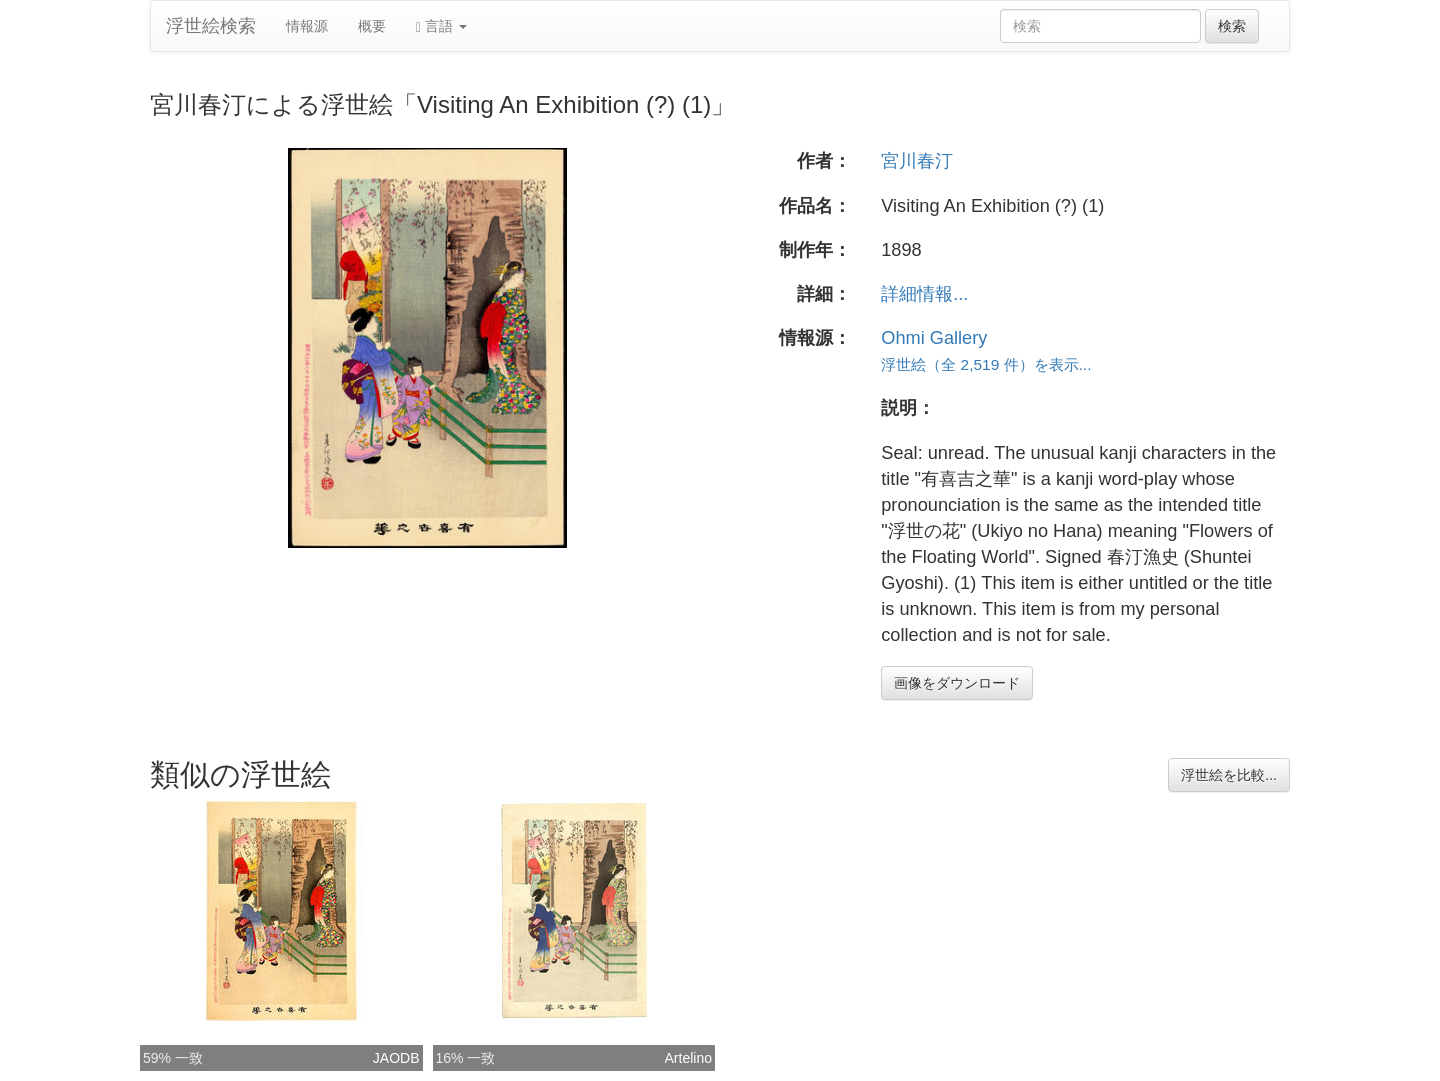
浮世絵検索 (211, 26)
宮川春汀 (917, 161)
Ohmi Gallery (934, 338)
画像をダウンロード (957, 683)
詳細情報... (924, 294)
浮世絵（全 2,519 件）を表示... (986, 364)
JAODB (396, 1058)
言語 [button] (441, 26)
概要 (372, 26)
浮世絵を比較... (1229, 775)
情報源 (307, 26)
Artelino (688, 1058)
